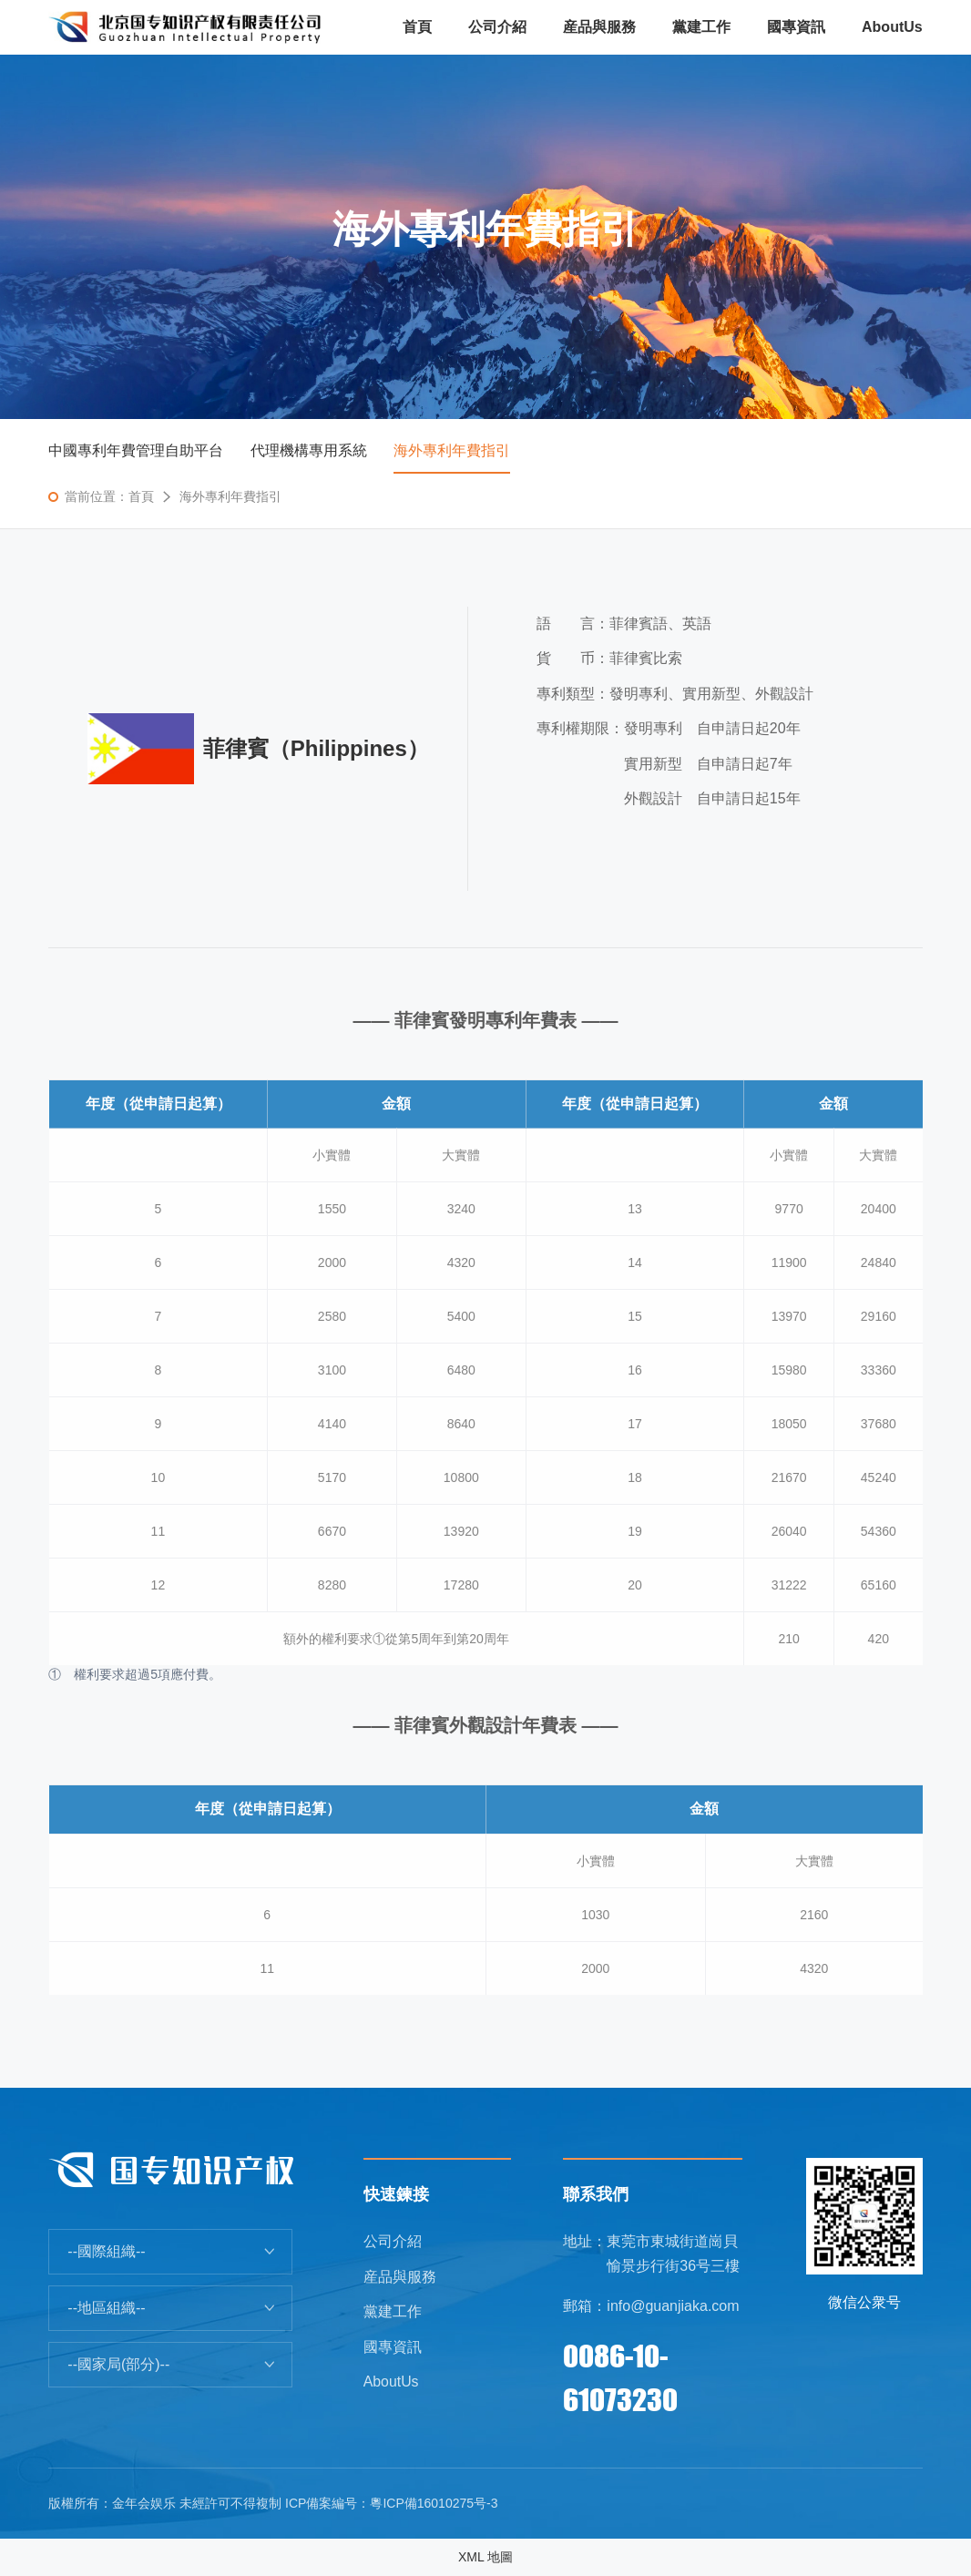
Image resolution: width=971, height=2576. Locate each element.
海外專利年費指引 (452, 450)
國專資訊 (392, 2347)
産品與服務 (399, 2277)
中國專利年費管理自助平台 (135, 450)
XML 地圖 (485, 2557)
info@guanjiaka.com (673, 2306)
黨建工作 (392, 2312)
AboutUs (391, 2382)
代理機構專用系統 (308, 450)
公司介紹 (392, 2241)
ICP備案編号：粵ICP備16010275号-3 (391, 2503)
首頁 (141, 496)
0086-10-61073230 (620, 2378)
